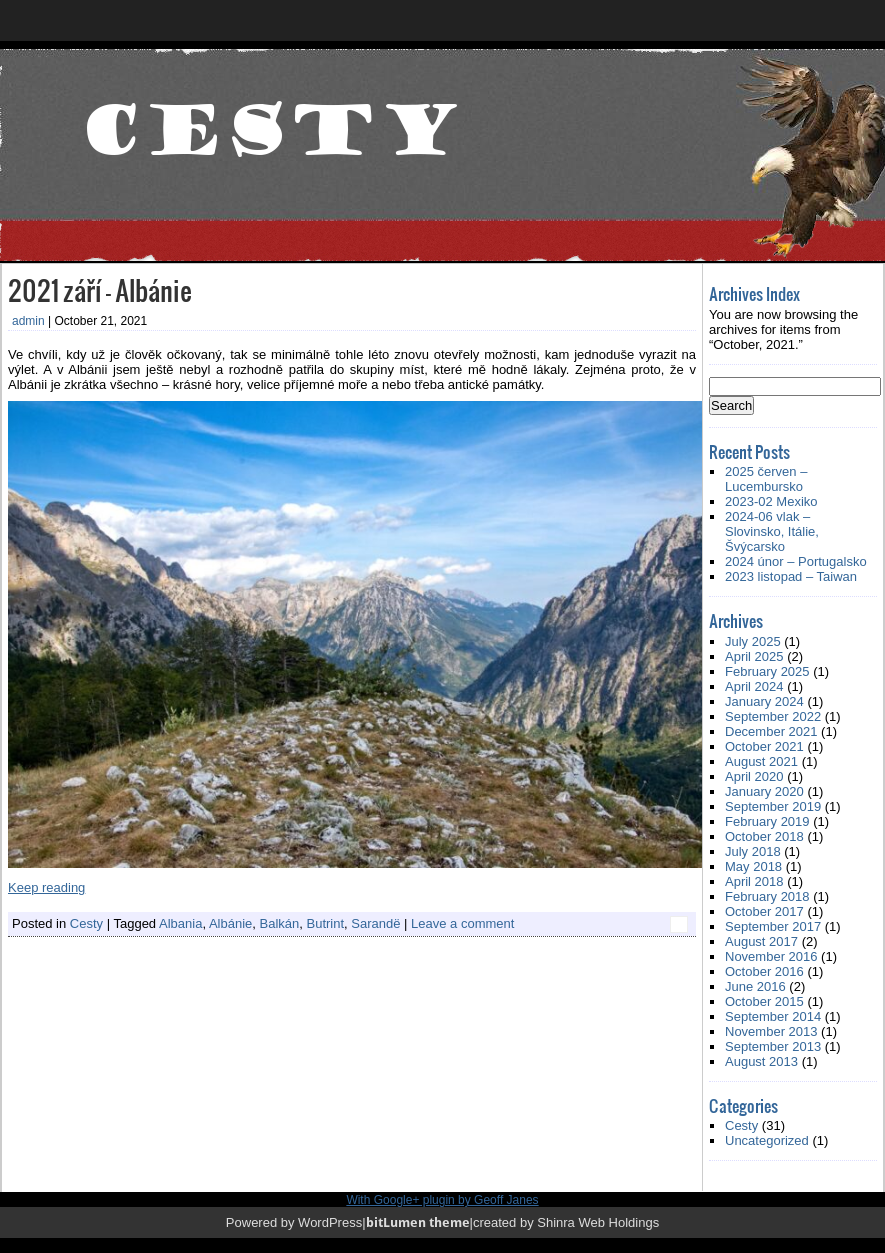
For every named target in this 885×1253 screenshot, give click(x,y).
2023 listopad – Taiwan (791, 576)
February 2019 (767, 821)
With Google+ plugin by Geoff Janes (442, 1200)
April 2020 (754, 776)
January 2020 (764, 791)
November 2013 (771, 1031)
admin (28, 321)
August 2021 (761, 761)
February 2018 (767, 896)
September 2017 (773, 926)
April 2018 (754, 881)
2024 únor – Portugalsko (796, 561)
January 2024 (764, 701)
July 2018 (753, 851)
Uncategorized (767, 1140)
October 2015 (764, 1001)
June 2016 (755, 986)
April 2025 (754, 656)
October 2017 (764, 911)
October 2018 (764, 836)
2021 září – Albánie (100, 289)
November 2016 (771, 956)
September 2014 (773, 1016)
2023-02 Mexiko (771, 501)
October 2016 (764, 971)
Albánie (230, 923)
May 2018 (753, 866)
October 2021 (764, 746)
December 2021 (771, 731)
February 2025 (767, 671)
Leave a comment (462, 923)
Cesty (86, 923)
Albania (180, 923)
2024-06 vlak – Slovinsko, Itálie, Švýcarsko (772, 531)
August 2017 (761, 941)
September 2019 (773, 806)
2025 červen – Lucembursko (766, 479)
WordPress (330, 1222)
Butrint (325, 923)
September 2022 (773, 716)
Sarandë (375, 923)
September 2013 (773, 1046)
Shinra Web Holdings (598, 1222)
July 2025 (753, 641)
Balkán (280, 923)
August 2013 (761, 1061)
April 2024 (754, 686)
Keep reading (46, 887)
